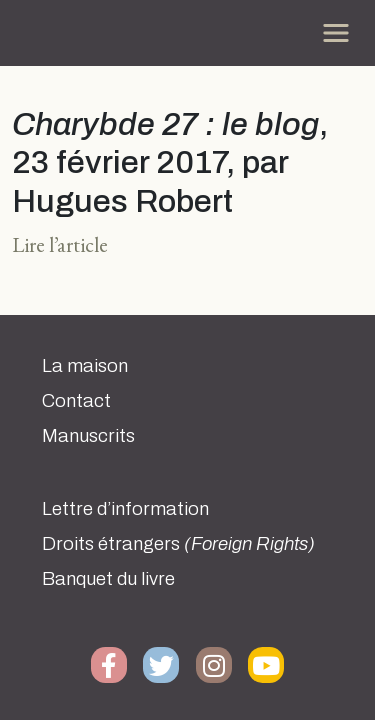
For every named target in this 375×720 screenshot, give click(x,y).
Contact (76, 401)
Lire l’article (60, 244)
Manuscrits (88, 436)
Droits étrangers (178, 544)
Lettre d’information (125, 509)
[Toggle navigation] (336, 33)
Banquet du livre (108, 579)
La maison (85, 366)
